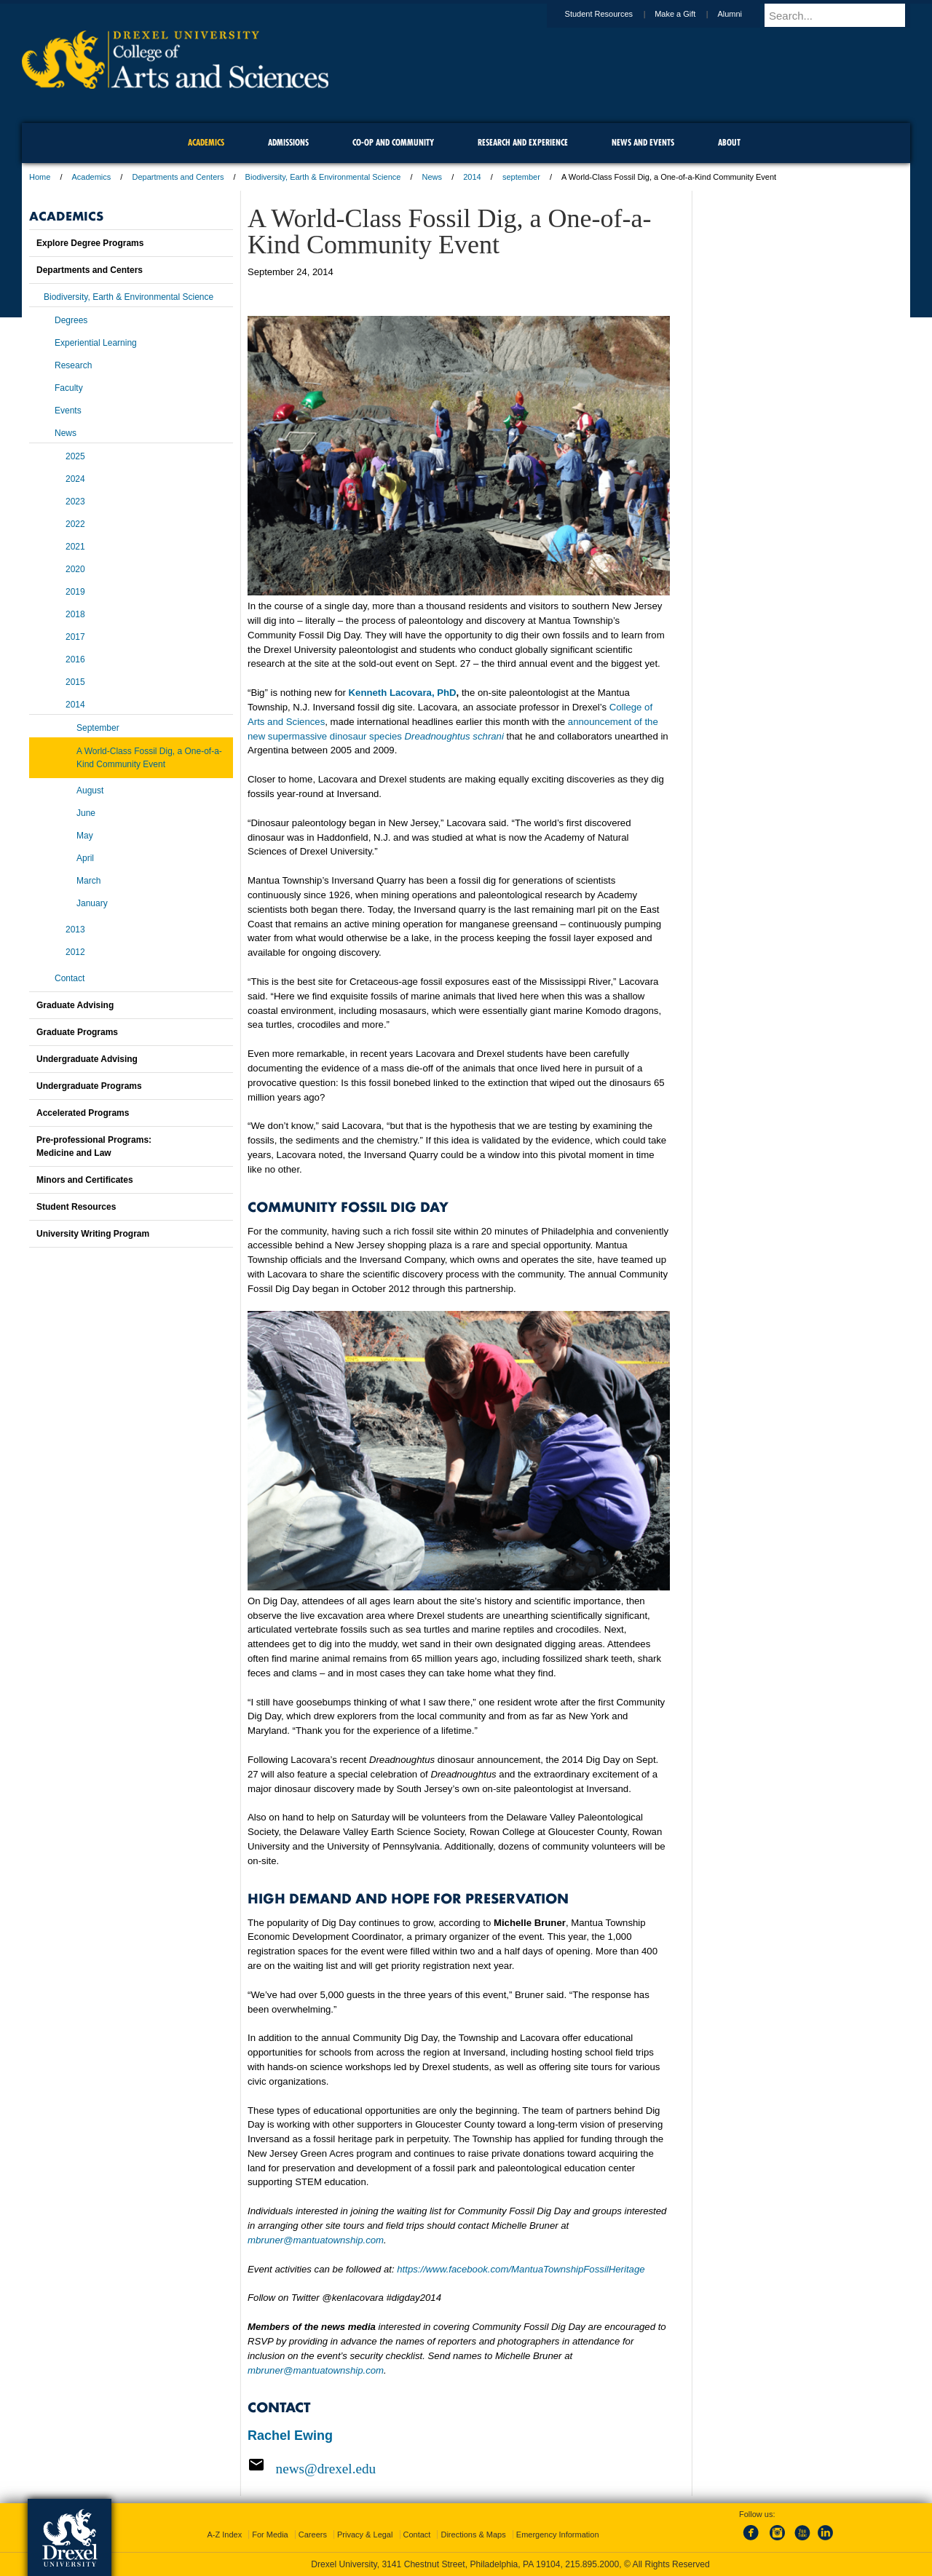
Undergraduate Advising (87, 1059)
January (92, 903)
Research (73, 365)
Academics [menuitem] (206, 142)
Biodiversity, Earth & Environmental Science (323, 177)
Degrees (71, 320)
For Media (270, 2534)
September (97, 728)
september (521, 177)
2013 (75, 929)
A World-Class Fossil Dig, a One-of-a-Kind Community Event (149, 757)
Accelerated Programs (82, 1113)
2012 (75, 952)
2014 (472, 177)
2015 (75, 682)
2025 (75, 456)
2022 (75, 524)
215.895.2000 (592, 2564)
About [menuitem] (729, 142)
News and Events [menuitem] (643, 142)
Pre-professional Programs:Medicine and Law (93, 1146)
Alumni (743, 13)
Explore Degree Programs (89, 243)
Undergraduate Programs (89, 1086)
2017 (75, 637)
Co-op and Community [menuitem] (393, 142)
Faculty (69, 388)
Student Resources (613, 13)
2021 (75, 547)
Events (68, 410)
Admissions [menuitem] (288, 142)
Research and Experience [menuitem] (523, 142)
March (88, 881)
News (432, 177)
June (85, 813)
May (84, 836)
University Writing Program (92, 1234)
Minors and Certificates (84, 1180)
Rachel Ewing (290, 2435)
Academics (91, 177)
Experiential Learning (96, 343)
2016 (75, 659)
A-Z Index (224, 2534)
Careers (313, 2534)
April (85, 858)
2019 (75, 592)
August (89, 790)
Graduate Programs (77, 1032)
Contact (69, 978)
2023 (75, 501)
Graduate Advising (75, 1005)
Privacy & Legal (364, 2534)
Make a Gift (688, 13)
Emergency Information (557, 2534)
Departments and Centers (178, 177)
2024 (75, 479)
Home (39, 177)
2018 (75, 614)
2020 (75, 569)
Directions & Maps (473, 2534)
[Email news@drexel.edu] (459, 2468)
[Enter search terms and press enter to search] (843, 15)
